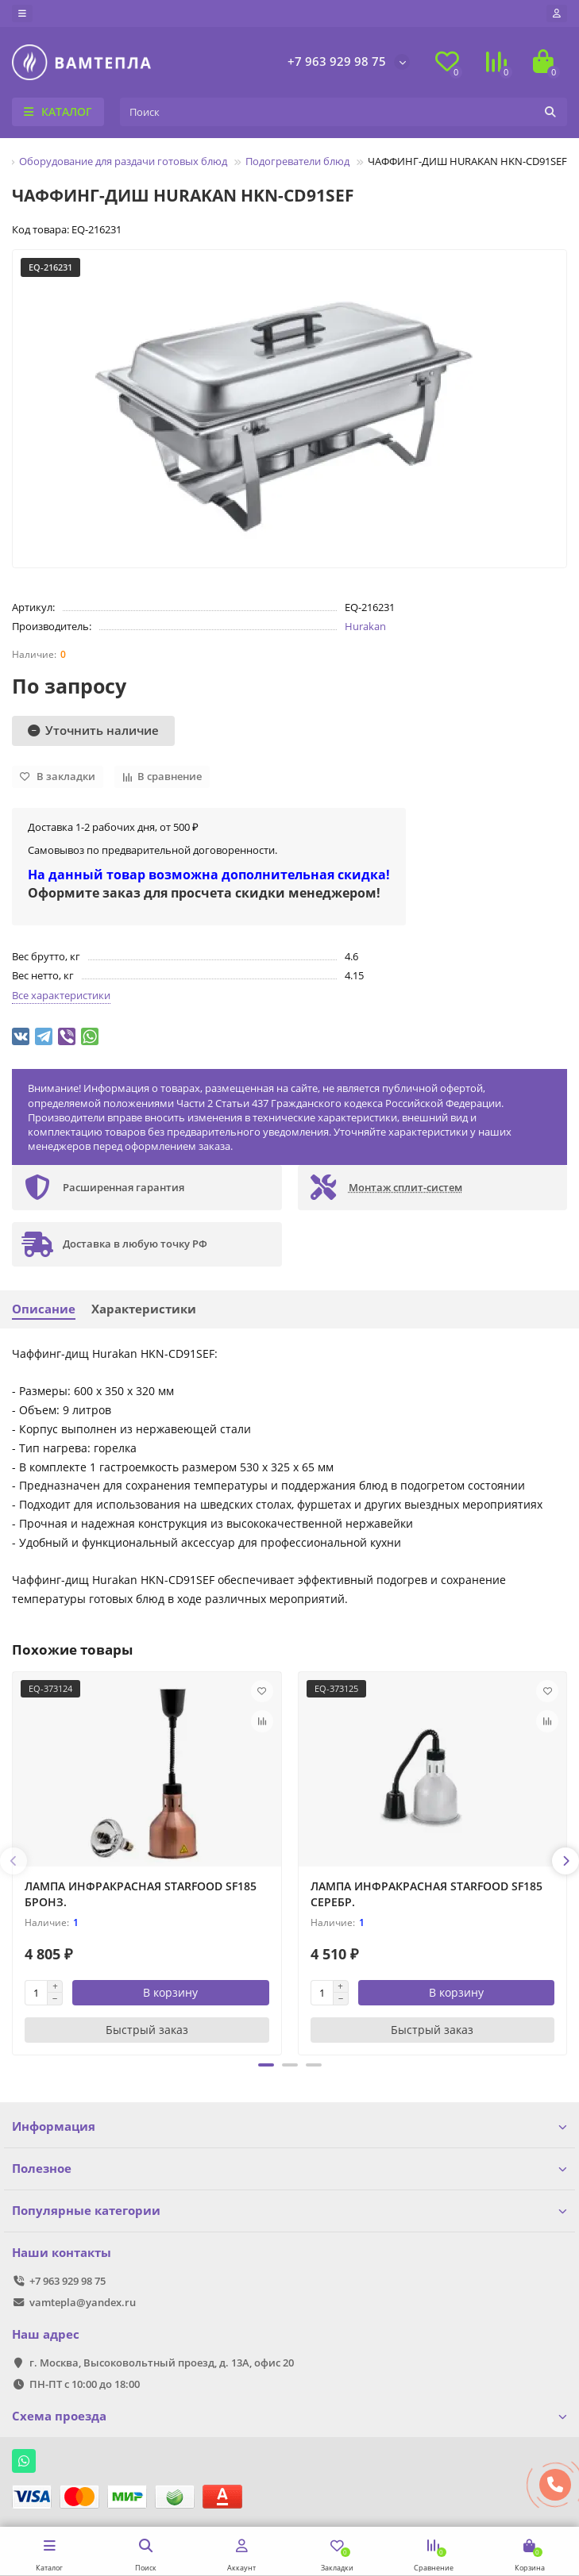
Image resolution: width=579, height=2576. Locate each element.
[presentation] (13, 1860)
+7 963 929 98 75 (337, 61)
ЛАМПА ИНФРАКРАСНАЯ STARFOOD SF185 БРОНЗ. (141, 1893)
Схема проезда (289, 2416)
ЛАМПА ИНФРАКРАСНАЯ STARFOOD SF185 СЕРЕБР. (426, 1893)
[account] (556, 13)
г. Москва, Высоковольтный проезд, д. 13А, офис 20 (161, 2362)
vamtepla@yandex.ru (82, 2302)
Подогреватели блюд (297, 161)
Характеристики (143, 1309)
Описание (43, 1309)
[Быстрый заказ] (147, 2030)
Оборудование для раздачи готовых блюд (123, 161)
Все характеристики (61, 995)
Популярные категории (289, 2210)
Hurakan (365, 626)
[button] (266, 2065)
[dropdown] (22, 13)
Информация (289, 2126)
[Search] (343, 112)
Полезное (289, 2168)
